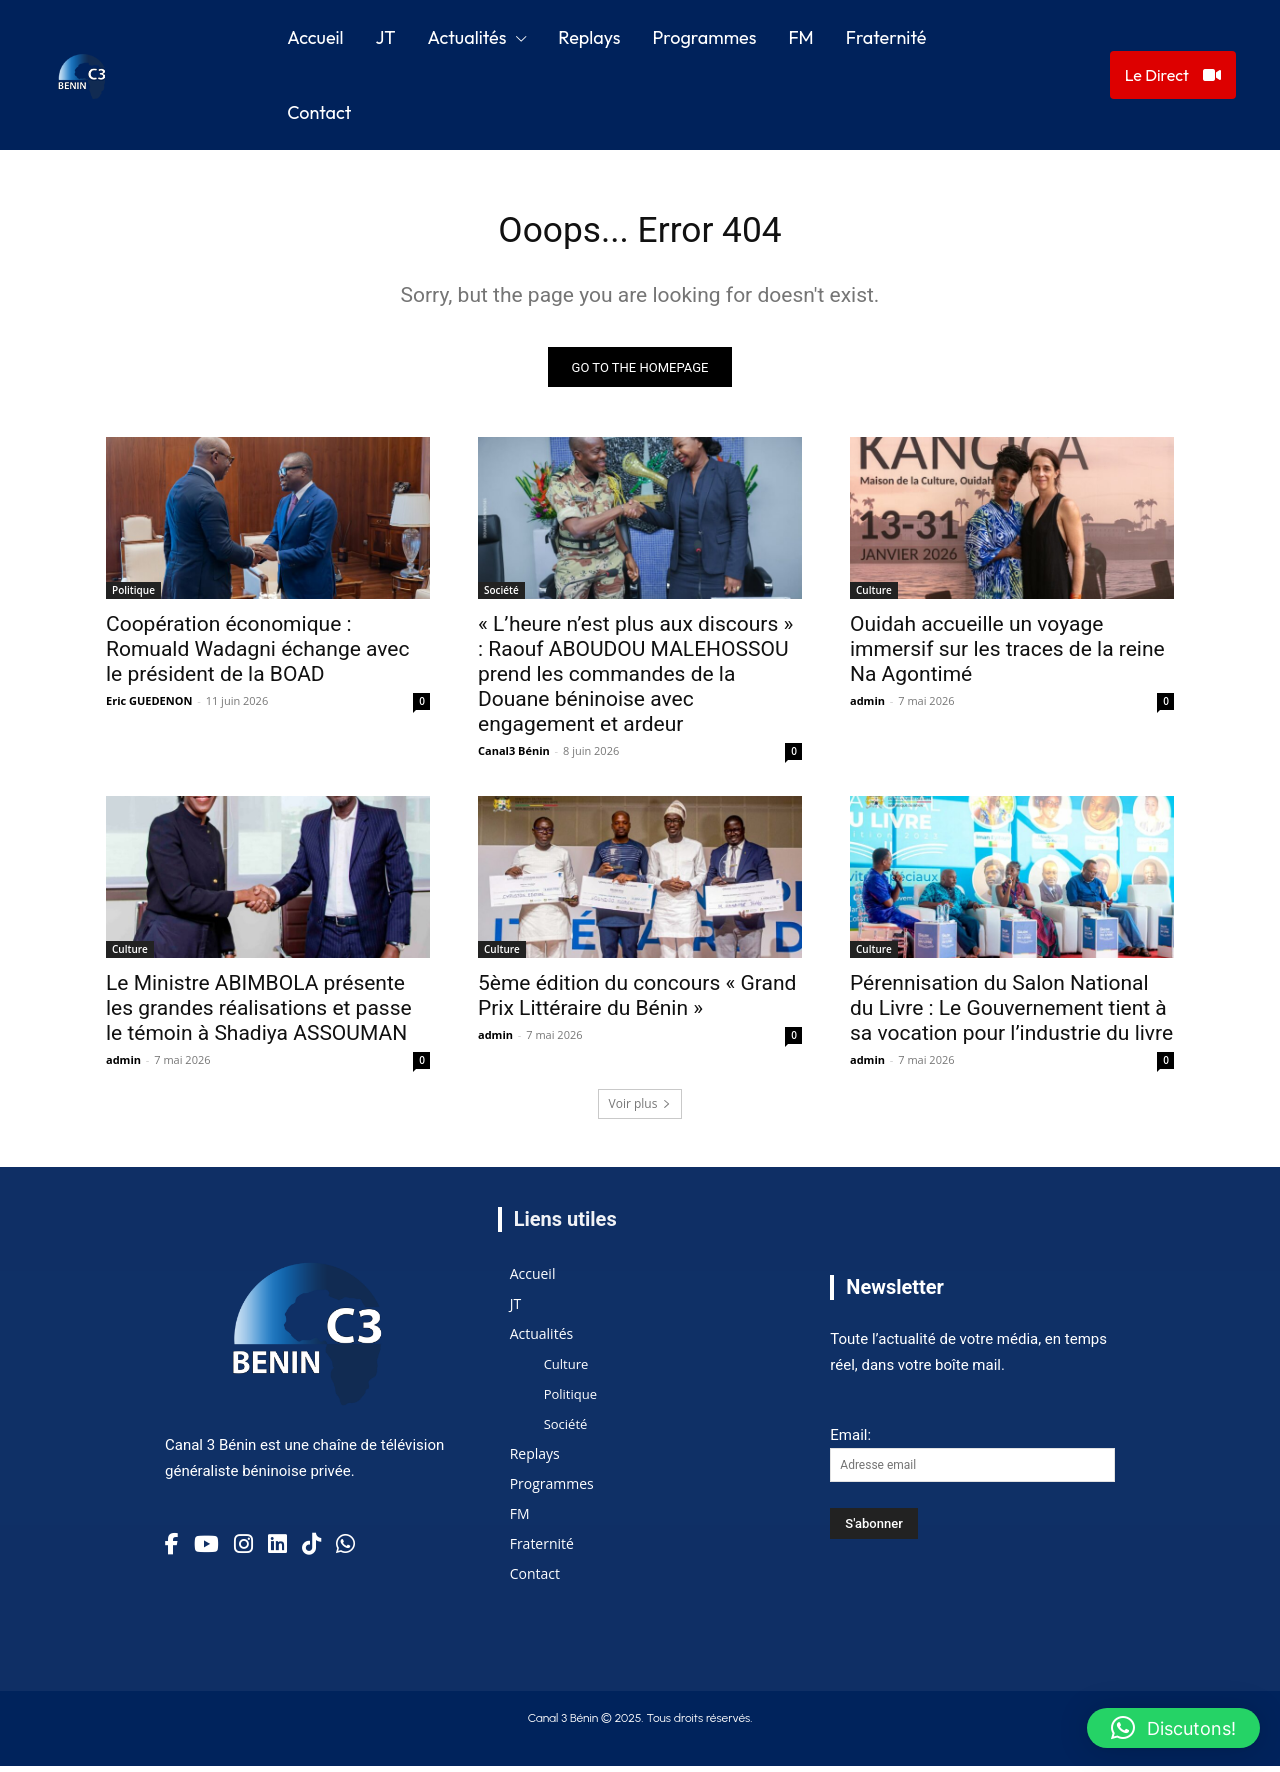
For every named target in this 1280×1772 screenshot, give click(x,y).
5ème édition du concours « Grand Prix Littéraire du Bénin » (637, 1002)
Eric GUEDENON (149, 707)
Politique (133, 597)
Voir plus (640, 1110)
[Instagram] (243, 1550)
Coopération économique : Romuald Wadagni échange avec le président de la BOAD (257, 656)
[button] (1173, 1728)
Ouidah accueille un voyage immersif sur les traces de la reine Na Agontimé (1007, 656)
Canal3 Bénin (514, 757)
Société (501, 597)
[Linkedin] (277, 1550)
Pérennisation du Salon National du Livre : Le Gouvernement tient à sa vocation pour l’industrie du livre (1011, 1015)
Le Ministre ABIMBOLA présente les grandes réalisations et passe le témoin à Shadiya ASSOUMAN (259, 1015)
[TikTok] (311, 1550)
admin (867, 707)
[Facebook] (172, 1550)
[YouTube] (206, 1550)
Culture (874, 597)
